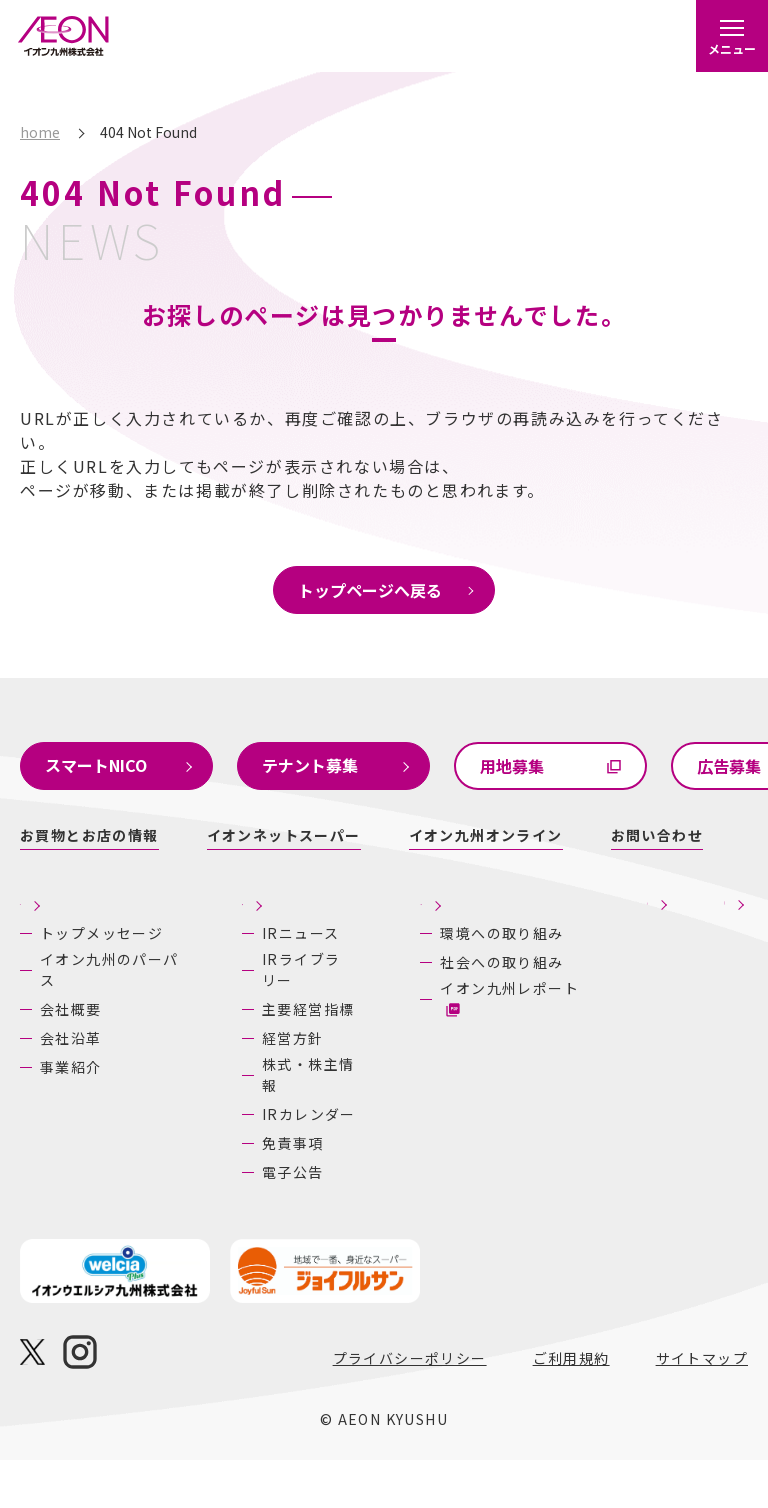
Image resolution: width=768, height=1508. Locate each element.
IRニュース (233, 981)
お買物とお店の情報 (89, 835)
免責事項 (226, 1191)
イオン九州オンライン (486, 835)
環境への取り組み (413, 964)
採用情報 (522, 934)
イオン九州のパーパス (78, 987)
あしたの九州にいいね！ (665, 922)
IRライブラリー (234, 1017)
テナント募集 (310, 765)
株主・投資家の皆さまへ (219, 922)
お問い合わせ (657, 835)
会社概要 (71, 1027)
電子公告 (226, 1220)
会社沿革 (71, 1056)
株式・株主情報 (241, 1122)
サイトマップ (702, 1406)
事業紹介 (71, 1085)
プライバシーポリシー (410, 1406)
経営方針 (226, 1086)
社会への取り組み (413, 1011)
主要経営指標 (241, 1057)
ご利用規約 (571, 1406)
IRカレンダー (242, 1162)
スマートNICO (96, 765)
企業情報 (55, 898)
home (40, 132)
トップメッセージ (78, 940)
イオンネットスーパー (284, 835)
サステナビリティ (390, 910)
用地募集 (512, 766)
